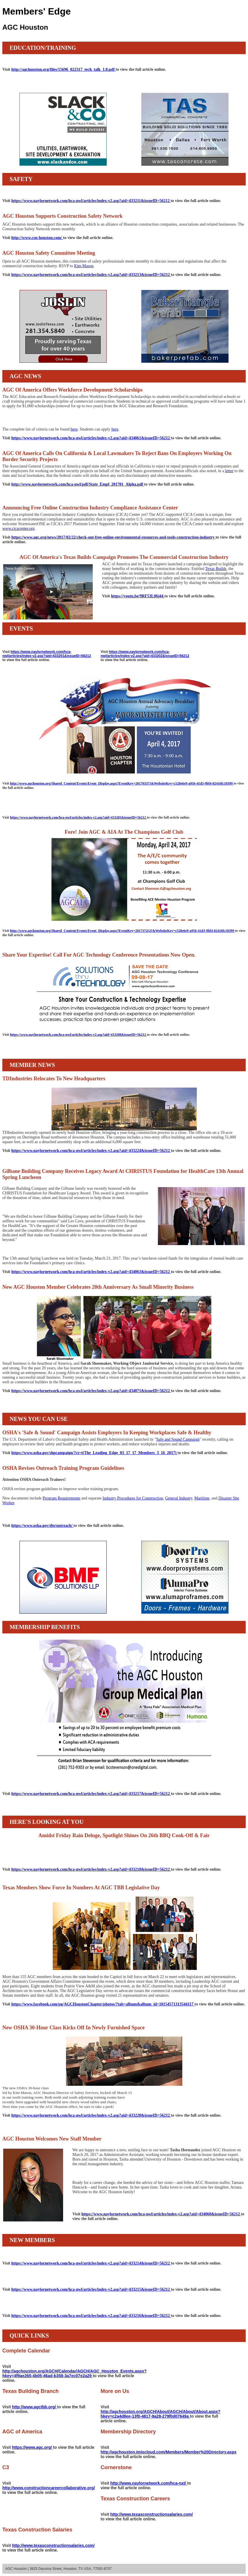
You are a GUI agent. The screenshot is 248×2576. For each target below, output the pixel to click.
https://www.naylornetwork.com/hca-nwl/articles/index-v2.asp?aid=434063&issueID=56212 (91, 1272)
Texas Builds (215, 568)
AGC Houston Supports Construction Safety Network (62, 216)
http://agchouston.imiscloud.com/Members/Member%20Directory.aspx (168, 2452)
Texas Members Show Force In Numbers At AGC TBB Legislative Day (81, 1887)
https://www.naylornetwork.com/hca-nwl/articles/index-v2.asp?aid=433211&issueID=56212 (91, 201)
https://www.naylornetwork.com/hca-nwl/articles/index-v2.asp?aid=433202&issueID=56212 (145, 654)
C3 (5, 2467)
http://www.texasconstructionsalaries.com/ (151, 2514)
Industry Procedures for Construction (133, 1498)
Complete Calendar (26, 2351)
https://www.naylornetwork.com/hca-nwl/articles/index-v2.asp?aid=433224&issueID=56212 (91, 1150)
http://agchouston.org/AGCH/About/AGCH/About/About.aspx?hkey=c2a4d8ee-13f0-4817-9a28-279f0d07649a (160, 2414)
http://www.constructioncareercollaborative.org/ (48, 2487)
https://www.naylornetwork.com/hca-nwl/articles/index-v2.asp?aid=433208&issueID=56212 (78, 1035)
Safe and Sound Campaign (177, 1439)
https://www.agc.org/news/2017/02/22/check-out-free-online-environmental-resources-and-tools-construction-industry (113, 537)
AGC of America (22, 2432)
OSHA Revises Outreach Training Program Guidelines (63, 1468)
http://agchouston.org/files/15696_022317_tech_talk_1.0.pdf (63, 69)
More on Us (115, 2391)
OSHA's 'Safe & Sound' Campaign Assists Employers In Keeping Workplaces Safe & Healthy (106, 1432)
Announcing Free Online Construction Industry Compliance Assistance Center (90, 508)
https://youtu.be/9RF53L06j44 (138, 596)
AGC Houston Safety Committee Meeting (48, 253)
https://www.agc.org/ (32, 2447)
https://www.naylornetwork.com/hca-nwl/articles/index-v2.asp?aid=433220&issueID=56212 (91, 2115)
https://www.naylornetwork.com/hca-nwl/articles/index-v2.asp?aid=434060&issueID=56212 (161, 2214)
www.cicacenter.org (18, 528)
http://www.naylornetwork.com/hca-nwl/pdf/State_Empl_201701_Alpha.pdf (77, 484)
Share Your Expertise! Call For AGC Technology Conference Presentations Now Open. (98, 955)
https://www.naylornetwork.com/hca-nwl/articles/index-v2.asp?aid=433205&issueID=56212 (78, 817)
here (74, 429)
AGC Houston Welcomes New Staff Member (51, 2139)
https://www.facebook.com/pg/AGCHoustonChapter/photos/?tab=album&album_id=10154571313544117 (103, 2004)
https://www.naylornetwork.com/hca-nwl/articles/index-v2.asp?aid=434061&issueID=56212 (91, 438)
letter (229, 471)
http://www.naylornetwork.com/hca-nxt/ (148, 2483)
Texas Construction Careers (135, 2498)
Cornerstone (116, 2467)
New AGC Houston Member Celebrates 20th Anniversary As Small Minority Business (98, 1287)
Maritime (201, 1498)
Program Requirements (61, 1498)
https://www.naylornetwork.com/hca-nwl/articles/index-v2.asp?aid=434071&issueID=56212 (91, 1391)
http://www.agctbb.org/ (34, 2407)
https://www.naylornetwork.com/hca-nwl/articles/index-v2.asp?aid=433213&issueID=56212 (91, 274)
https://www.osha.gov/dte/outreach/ (42, 1525)
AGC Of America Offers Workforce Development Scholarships (72, 390)
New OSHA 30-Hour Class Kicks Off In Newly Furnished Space (73, 2027)
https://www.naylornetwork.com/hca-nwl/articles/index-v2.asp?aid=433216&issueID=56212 (91, 2315)
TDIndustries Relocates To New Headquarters (53, 1078)
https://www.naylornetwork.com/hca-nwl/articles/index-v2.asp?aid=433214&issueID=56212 (91, 2263)
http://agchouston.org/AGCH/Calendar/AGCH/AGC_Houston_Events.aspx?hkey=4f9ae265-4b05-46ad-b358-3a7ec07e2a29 (74, 2373)
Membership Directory (128, 2432)
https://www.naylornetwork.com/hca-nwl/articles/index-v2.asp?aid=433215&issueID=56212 (91, 2289)
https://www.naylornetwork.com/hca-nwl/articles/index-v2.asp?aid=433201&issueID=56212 (46, 654)
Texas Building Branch (30, 2391)
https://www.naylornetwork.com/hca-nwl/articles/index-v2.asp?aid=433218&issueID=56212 (91, 1869)
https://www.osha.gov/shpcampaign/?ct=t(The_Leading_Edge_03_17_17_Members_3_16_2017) (94, 1453)
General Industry (178, 1498)
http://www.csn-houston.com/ (37, 238)
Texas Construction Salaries (37, 2530)
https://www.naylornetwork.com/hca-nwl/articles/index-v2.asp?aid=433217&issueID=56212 (91, 1793)
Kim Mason (84, 266)
